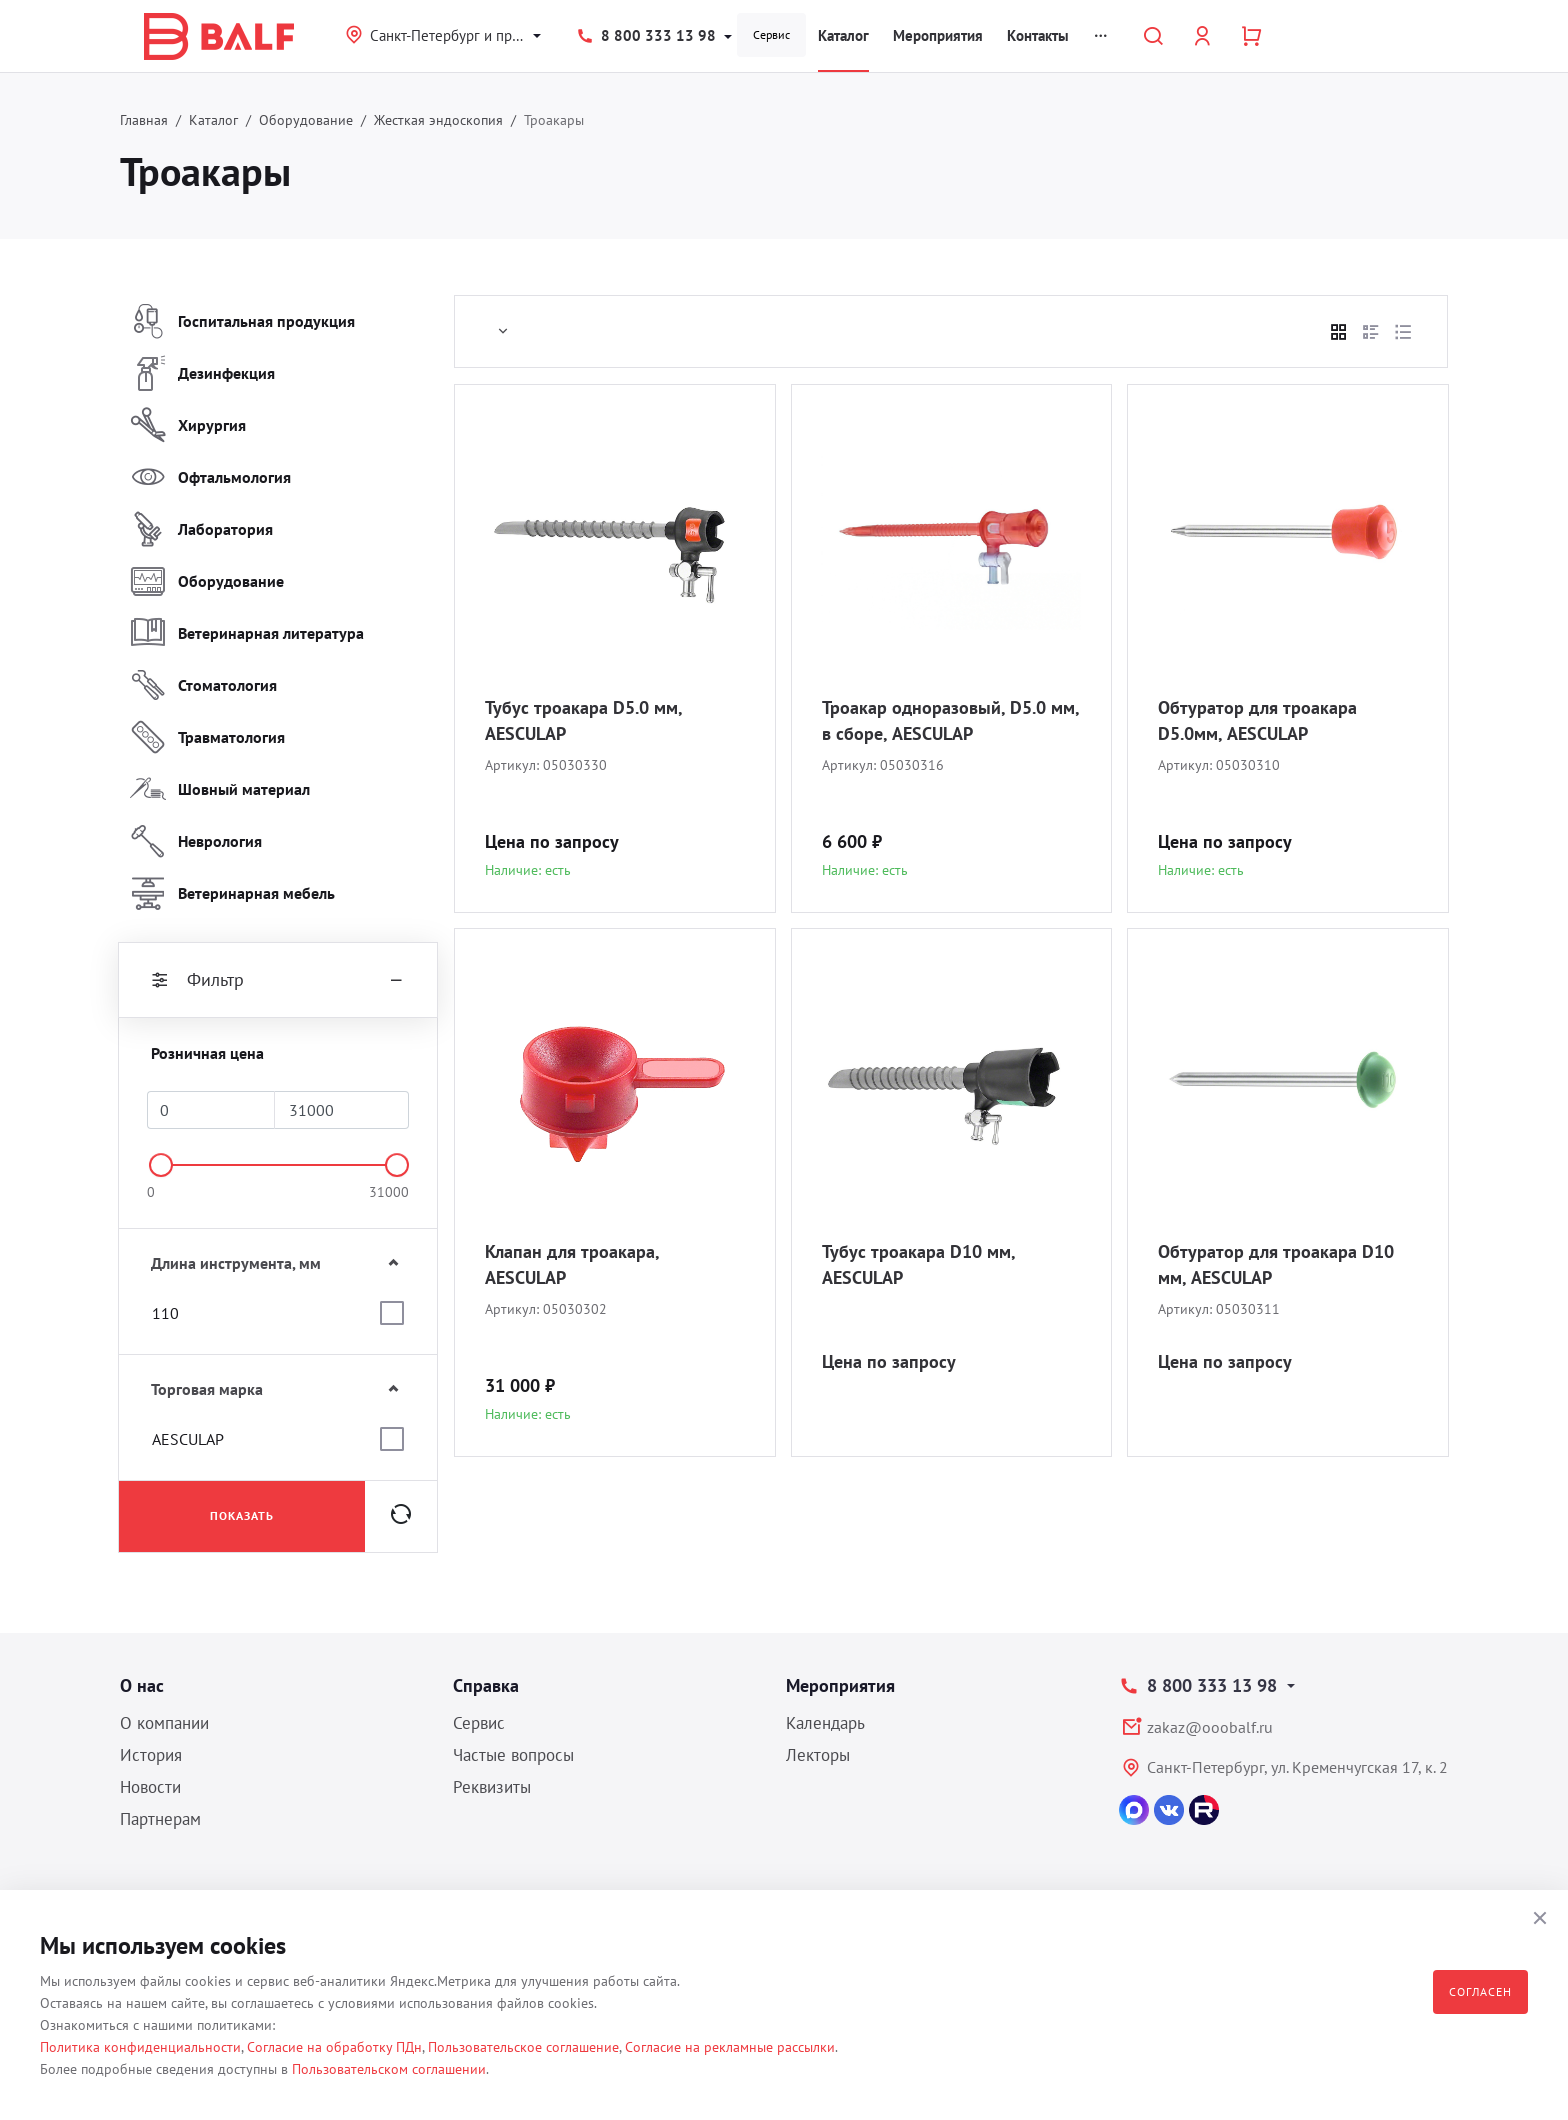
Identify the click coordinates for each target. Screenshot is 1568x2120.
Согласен (1480, 1991)
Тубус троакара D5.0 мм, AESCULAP (583, 720)
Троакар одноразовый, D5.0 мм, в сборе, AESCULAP (950, 720)
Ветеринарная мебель (232, 893)
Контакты (1038, 35)
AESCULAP (188, 1439)
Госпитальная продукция (242, 321)
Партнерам (160, 1819)
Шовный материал (220, 789)
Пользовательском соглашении (389, 2069)
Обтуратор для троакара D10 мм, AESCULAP (1276, 1264)
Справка (486, 1685)
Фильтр (278, 980)
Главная (144, 120)
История (151, 1755)
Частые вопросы (513, 1755)
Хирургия (188, 425)
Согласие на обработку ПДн (334, 2047)
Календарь (825, 1723)
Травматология (207, 737)
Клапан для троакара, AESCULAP (572, 1264)
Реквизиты (492, 1787)
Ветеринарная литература (247, 633)
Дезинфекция (202, 373)
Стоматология (203, 685)
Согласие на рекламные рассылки (730, 2047)
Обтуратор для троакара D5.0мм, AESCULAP (1257, 720)
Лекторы (818, 1755)
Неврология (196, 841)
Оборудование (306, 120)
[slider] (161, 1165)
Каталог (843, 35)
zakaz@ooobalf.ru (1210, 1727)
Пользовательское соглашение (523, 2047)
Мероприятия (938, 35)
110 (165, 1313)
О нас (142, 1685)
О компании (164, 1723)
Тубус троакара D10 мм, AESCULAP (918, 1264)
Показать (242, 1515)
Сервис (771, 34)
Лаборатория (201, 529)
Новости (150, 1787)
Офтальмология (210, 477)
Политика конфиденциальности (140, 2047)
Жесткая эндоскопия (438, 120)
